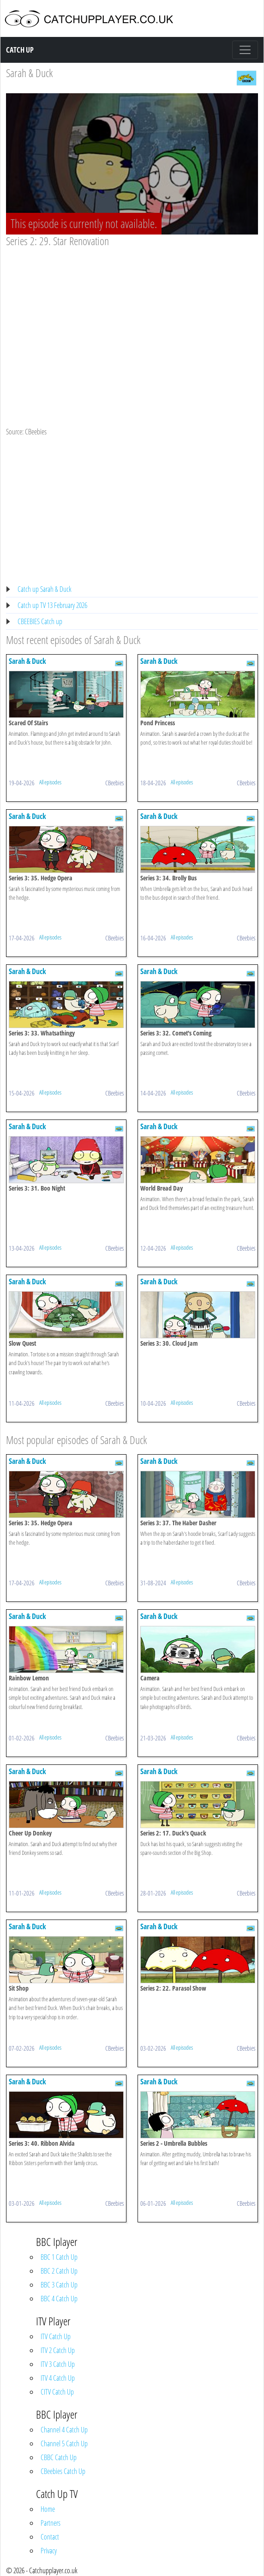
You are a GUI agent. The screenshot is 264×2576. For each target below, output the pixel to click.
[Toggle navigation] (245, 50)
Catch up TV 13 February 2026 (52, 605)
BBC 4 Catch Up (59, 2298)
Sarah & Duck (29, 72)
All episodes (50, 782)
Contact (50, 2537)
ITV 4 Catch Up (58, 2378)
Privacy (49, 2551)
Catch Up (20, 50)
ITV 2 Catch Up (58, 2350)
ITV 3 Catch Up (58, 2364)
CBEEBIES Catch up (40, 621)
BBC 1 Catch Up (59, 2257)
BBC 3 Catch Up (59, 2285)
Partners (50, 2523)
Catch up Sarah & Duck (45, 589)
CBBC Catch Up (59, 2457)
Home (48, 2509)
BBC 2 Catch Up (59, 2271)
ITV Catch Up (56, 2336)
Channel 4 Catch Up (64, 2430)
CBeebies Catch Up (63, 2471)
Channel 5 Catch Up (64, 2443)
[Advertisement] (132, 317)
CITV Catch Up (57, 2392)
